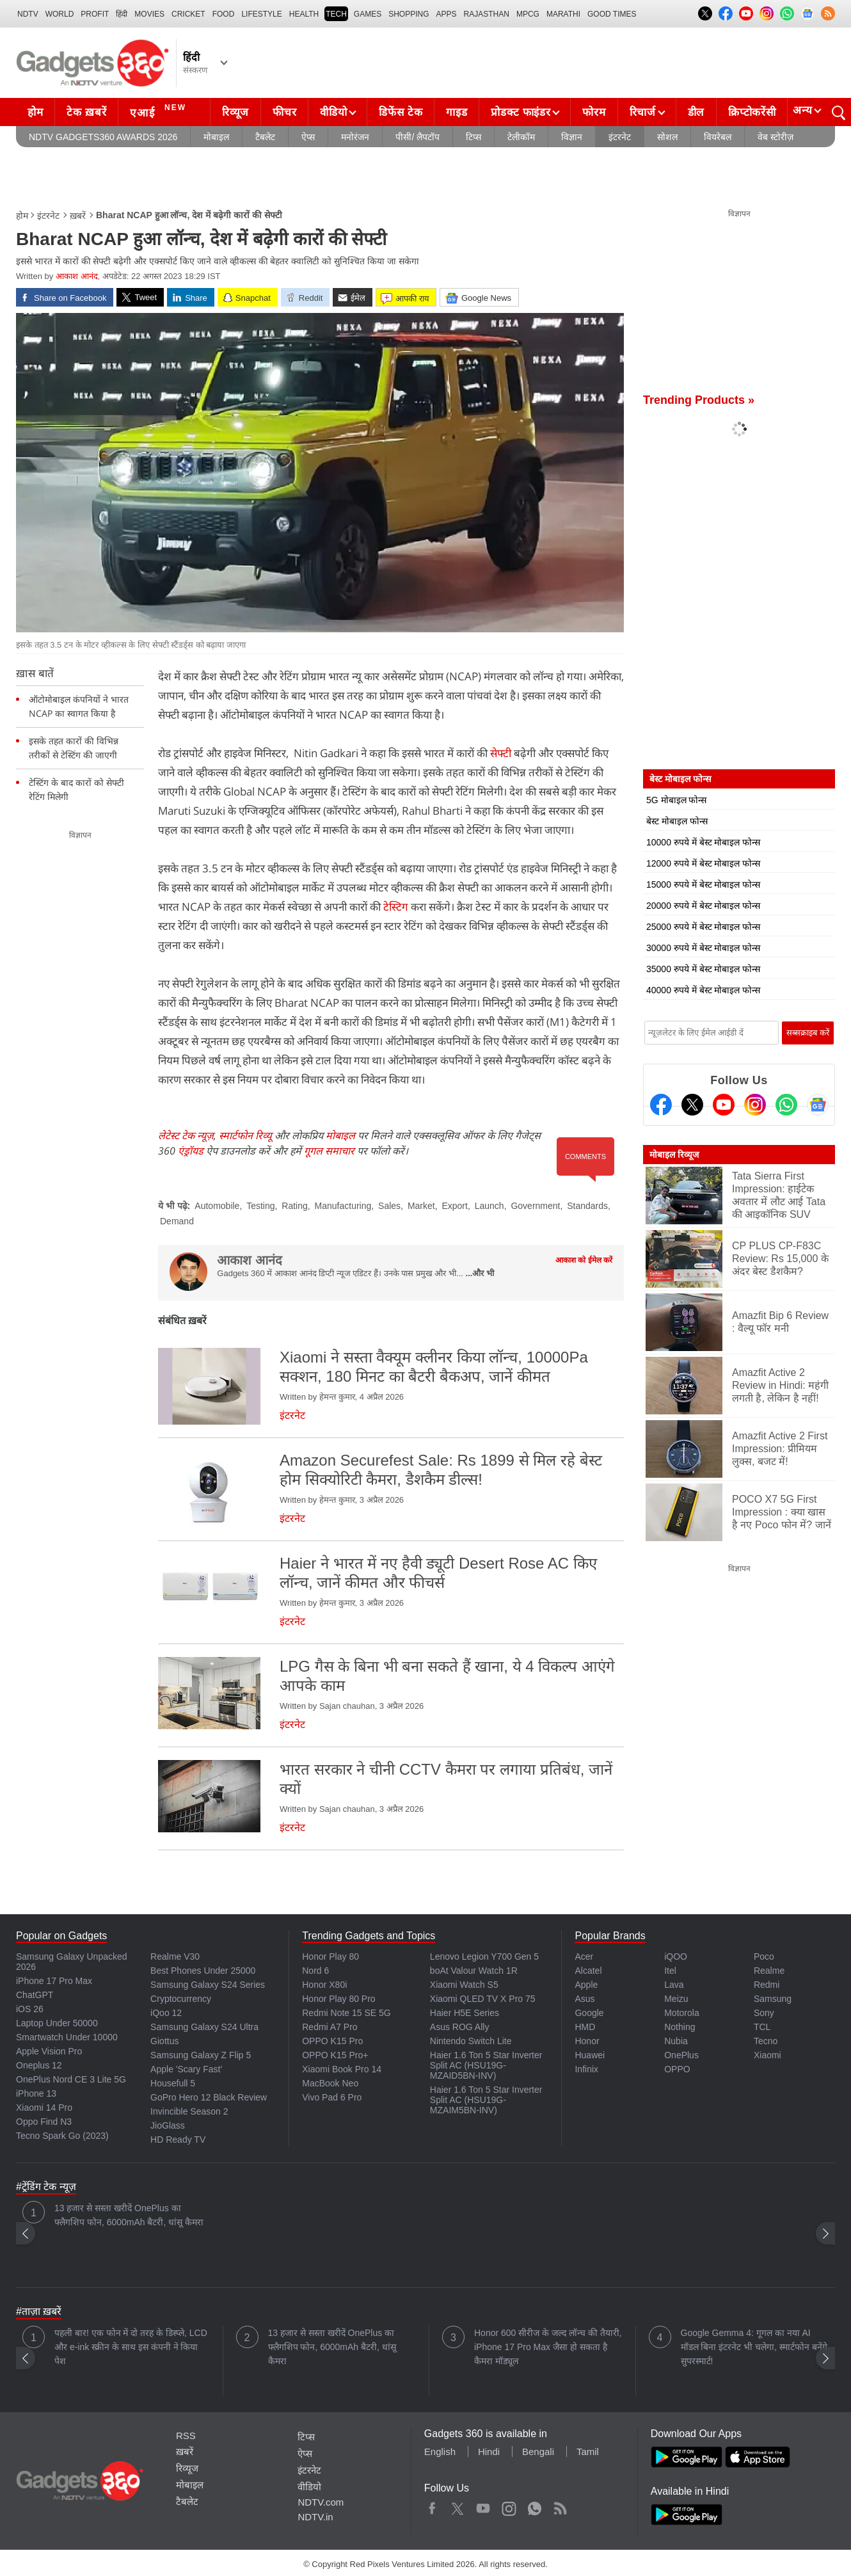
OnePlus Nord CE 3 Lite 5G (71, 2079)
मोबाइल (216, 137)
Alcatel (588, 1970)
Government (535, 1206)
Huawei (590, 2055)
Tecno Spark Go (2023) (62, 2136)
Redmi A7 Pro (329, 2027)
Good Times (611, 14)
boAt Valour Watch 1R (474, 1970)
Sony (764, 2013)
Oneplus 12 (39, 2065)
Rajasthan (486, 14)
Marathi (563, 14)
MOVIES (149, 14)
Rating (294, 1206)
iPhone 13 (36, 2093)
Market (421, 1206)
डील (696, 112)
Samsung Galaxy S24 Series (207, 1985)
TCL (762, 2027)
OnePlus (681, 2055)
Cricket (188, 14)
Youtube (483, 2505)
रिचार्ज (643, 112)
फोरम (593, 112)
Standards (587, 1206)
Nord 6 (315, 1970)
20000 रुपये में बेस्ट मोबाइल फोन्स (703, 905)
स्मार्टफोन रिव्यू (245, 1135)
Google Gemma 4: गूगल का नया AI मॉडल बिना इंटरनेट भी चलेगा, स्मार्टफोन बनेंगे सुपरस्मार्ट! (754, 2347)
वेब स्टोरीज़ (775, 137)
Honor (587, 2041)
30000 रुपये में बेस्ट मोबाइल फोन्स (703, 948)
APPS (446, 14)
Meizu (676, 1999)
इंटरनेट (619, 137)
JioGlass (167, 2125)
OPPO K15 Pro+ (335, 2055)
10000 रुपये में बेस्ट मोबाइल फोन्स (703, 842)
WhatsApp (535, 2505)
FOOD (223, 14)
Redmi (766, 1985)
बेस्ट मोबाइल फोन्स (677, 821)
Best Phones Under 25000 (202, 1970)
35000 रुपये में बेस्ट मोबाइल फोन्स (703, 969)
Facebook (432, 2505)
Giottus (164, 2041)
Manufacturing (343, 1206)
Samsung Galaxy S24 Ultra (204, 2027)
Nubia (676, 2041)
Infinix (586, 2069)
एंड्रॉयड (190, 1151)
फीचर (284, 112)
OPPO (677, 2069)
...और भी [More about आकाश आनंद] (480, 1273)
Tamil (588, 2451)
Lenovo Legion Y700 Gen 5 (484, 1956)
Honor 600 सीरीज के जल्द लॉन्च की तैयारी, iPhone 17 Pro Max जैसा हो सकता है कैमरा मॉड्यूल (548, 2347)
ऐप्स (308, 137)
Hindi (489, 2451)
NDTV (27, 14)
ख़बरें (78, 216)
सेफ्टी (500, 753)
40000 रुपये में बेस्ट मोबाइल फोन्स (703, 990)
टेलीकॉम (521, 137)
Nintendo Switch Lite (471, 2041)
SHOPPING (408, 14)
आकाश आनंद (77, 276)
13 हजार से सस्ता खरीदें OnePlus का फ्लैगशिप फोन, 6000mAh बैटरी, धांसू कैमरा (128, 2215)
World (59, 14)
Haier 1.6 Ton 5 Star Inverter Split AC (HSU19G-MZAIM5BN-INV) (486, 2099)
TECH (336, 14)
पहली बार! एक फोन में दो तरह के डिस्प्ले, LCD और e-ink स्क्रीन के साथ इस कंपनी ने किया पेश (130, 2347)
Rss (560, 2505)
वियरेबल (717, 137)
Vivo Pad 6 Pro (332, 2097)
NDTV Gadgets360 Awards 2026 (103, 137)
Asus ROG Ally (459, 2027)
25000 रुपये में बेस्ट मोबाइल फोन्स (703, 927)
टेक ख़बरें (86, 112)
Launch (489, 1206)
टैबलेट (265, 137)
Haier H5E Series (464, 2013)
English (440, 2451)
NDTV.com (321, 2502)
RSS (186, 2435)
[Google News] (818, 1105)
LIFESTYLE (261, 14)
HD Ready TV (177, 2139)
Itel (670, 1970)
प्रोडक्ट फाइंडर (520, 112)
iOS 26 (30, 2009)
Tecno (765, 2041)
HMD (585, 2027)
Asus (584, 1999)
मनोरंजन (355, 137)
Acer (584, 1956)
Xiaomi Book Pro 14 (341, 2069)
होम (35, 112)
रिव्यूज (235, 112)
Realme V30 (175, 1956)
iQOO (675, 1956)
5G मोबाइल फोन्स (676, 800)
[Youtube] (724, 1105)
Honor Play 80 (330, 1956)
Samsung (772, 1999)
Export (454, 1206)
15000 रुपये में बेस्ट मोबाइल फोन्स (703, 884)
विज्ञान (571, 137)
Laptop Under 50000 (57, 2023)
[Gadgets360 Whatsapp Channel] (786, 1105)
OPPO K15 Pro (332, 2041)
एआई (159, 110)
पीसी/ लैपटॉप (417, 137)
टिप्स (473, 137)
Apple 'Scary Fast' (186, 2069)
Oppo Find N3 (44, 2121)
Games (367, 14)
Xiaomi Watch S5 (464, 1985)
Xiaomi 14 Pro (44, 2107)
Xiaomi (767, 2055)
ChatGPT (34, 1995)
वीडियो (333, 112)
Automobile (217, 1206)
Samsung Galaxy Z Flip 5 (200, 2055)
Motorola (681, 2013)
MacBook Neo (330, 2083)
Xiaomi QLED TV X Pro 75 (483, 1999)
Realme (769, 1970)
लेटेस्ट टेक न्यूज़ (186, 1135)
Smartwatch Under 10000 (67, 2037)
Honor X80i (324, 1985)
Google (589, 2013)
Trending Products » (698, 400)
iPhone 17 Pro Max (54, 1981)
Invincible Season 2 (189, 2111)
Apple (586, 1985)
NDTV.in (315, 2516)
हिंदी (121, 14)
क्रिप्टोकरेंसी (751, 112)
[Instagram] (755, 1105)
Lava (673, 1985)
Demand (177, 1221)
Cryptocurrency (180, 1999)
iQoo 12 (166, 2013)
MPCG (527, 14)
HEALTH (304, 14)
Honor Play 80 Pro (338, 1999)
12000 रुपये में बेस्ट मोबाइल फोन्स (703, 863)
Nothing (679, 2027)
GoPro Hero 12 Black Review (208, 2097)
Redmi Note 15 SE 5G (346, 2013)
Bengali (538, 2451)
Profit (95, 14)
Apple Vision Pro (49, 2051)
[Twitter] (692, 1105)
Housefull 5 (172, 2083)
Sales (389, 1206)
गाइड (456, 112)
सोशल (667, 137)
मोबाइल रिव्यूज (674, 1154)
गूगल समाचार (329, 1151)
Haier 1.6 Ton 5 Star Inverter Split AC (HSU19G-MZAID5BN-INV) (486, 2065)
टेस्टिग (394, 906)
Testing (260, 1206)
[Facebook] (661, 1105)
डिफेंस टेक (400, 112)
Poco (764, 1956)
